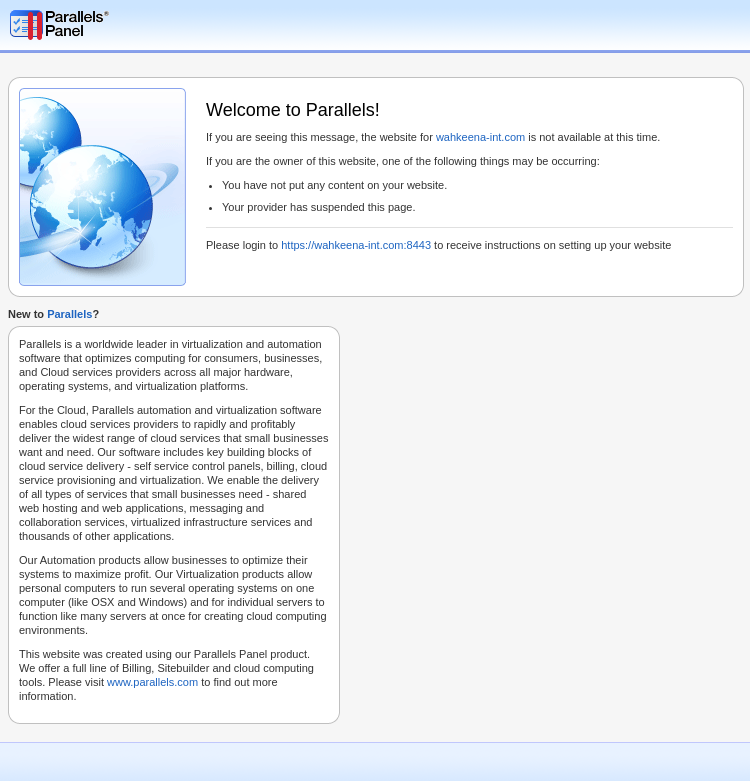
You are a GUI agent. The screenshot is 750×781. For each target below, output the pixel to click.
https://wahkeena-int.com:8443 (356, 245)
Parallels (69, 314)
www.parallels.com (152, 682)
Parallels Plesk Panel (115, 25)
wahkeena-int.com (480, 137)
